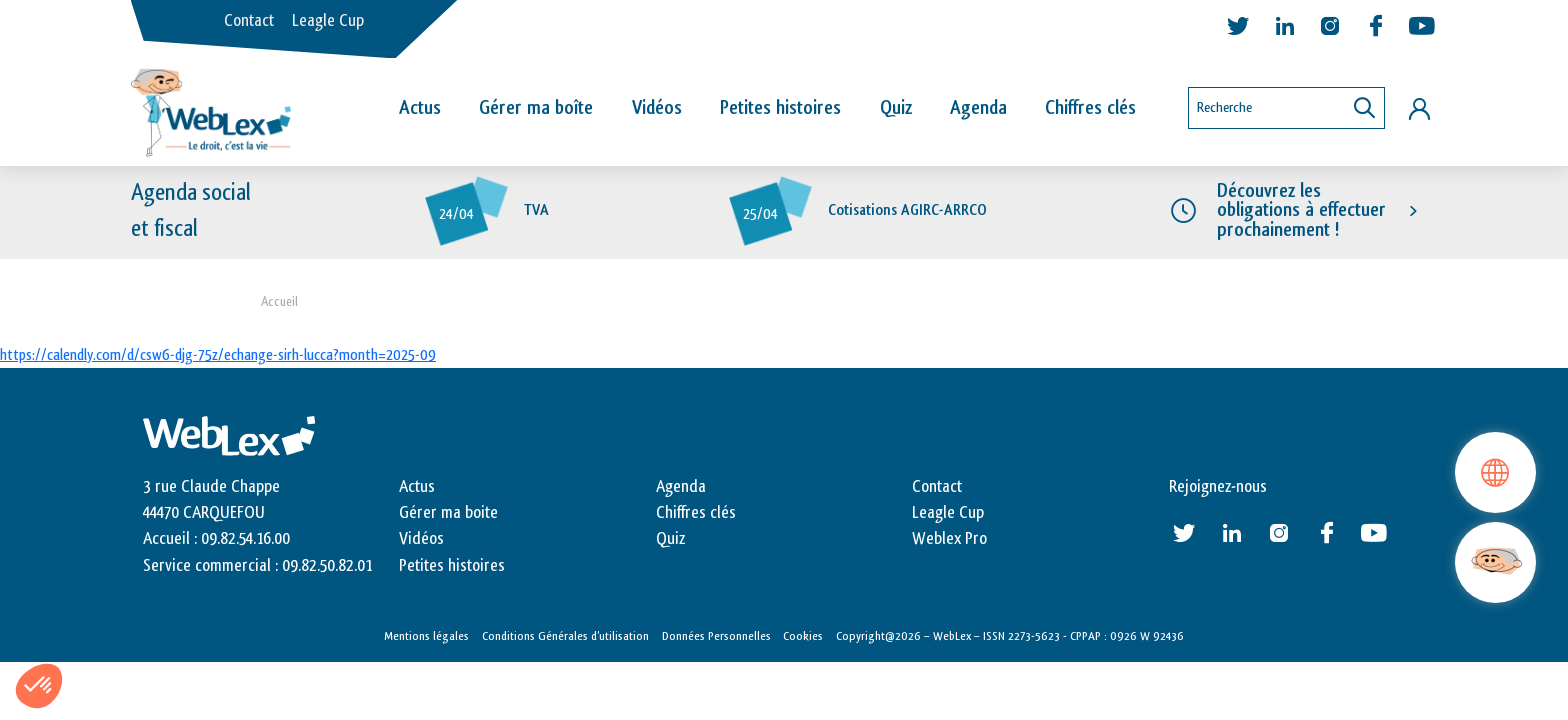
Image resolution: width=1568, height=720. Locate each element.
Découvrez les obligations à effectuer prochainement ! (1301, 210)
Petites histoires (780, 108)
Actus (420, 108)
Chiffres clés (1090, 108)
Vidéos (657, 108)
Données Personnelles (716, 636)
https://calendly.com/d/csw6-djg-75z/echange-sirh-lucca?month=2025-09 (218, 355)
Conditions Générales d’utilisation (565, 636)
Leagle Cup (328, 21)
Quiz (896, 108)
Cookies (803, 636)
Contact (249, 21)
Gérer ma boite (448, 513)
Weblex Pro (949, 539)
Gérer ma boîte (536, 108)
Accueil (279, 301)
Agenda (978, 108)
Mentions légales (426, 636)
